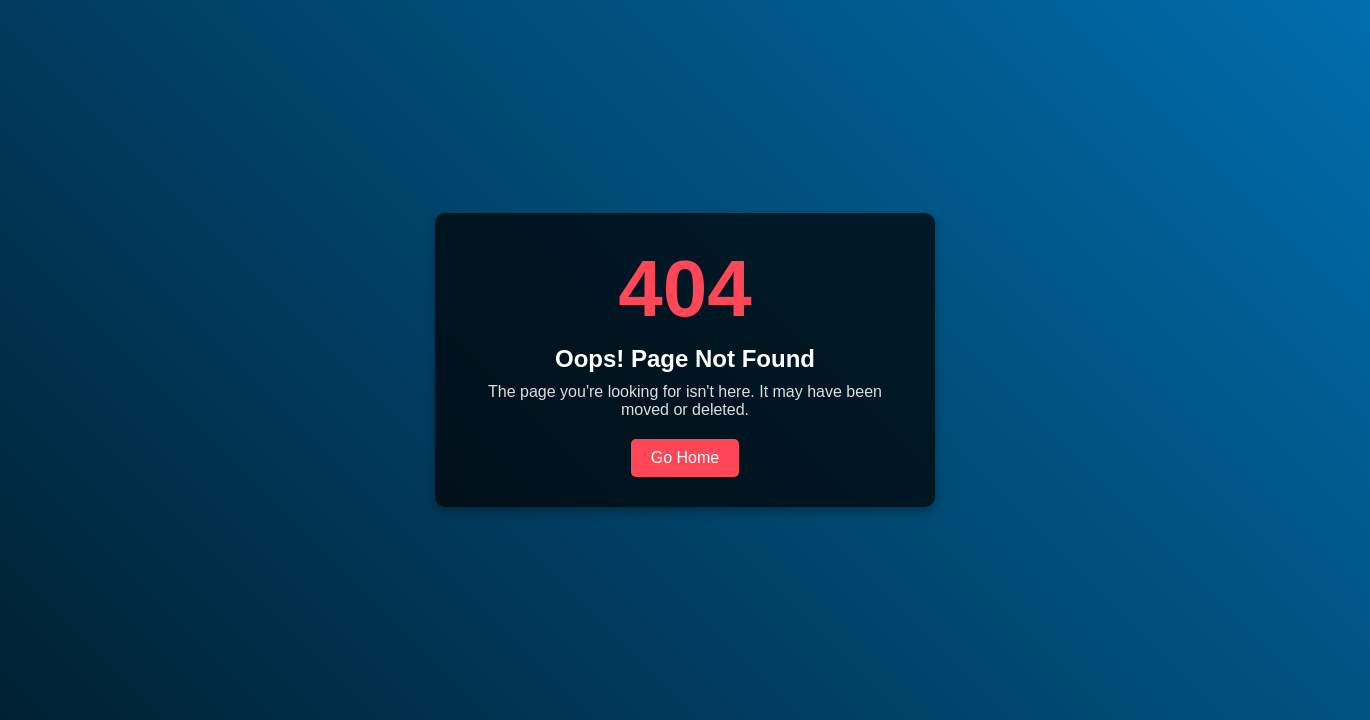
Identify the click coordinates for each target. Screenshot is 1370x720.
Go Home (685, 457)
